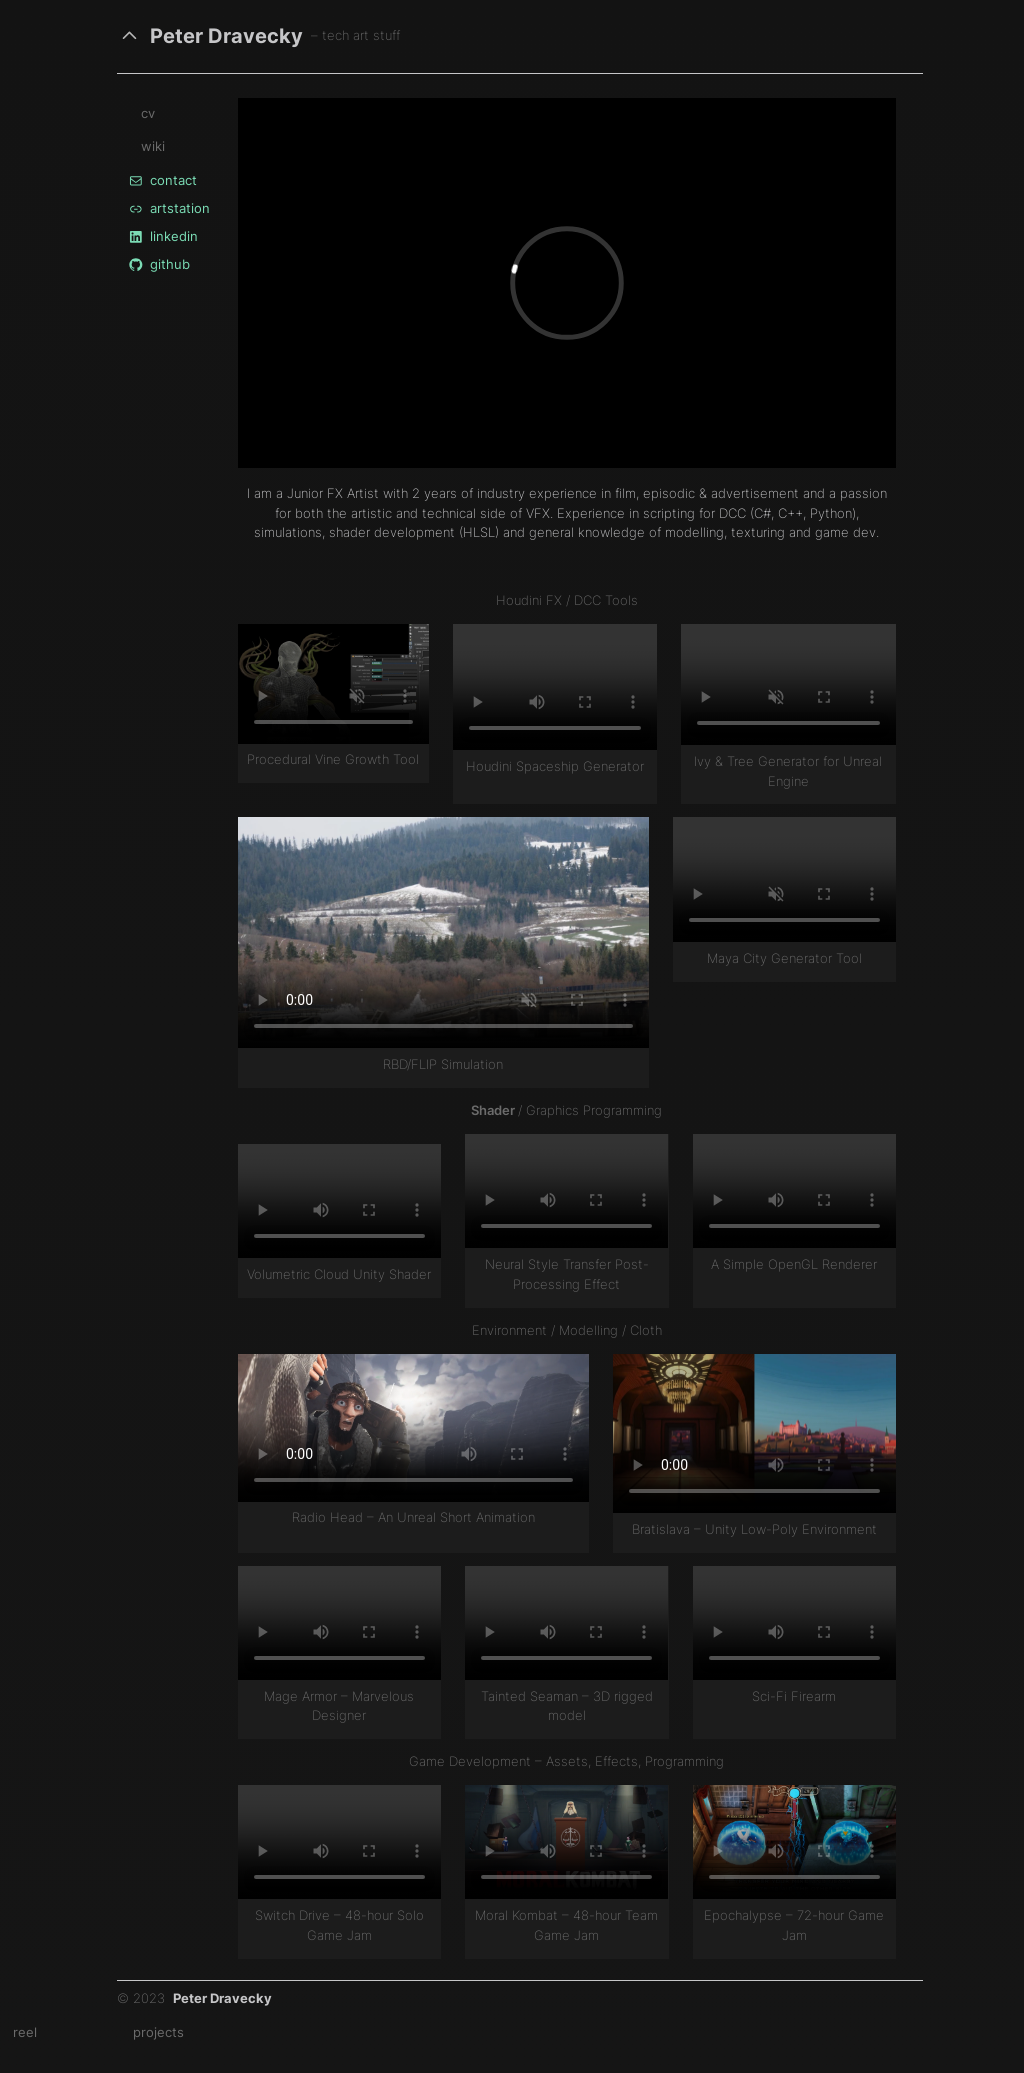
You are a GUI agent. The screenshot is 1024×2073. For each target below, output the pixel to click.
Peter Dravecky (226, 35)
